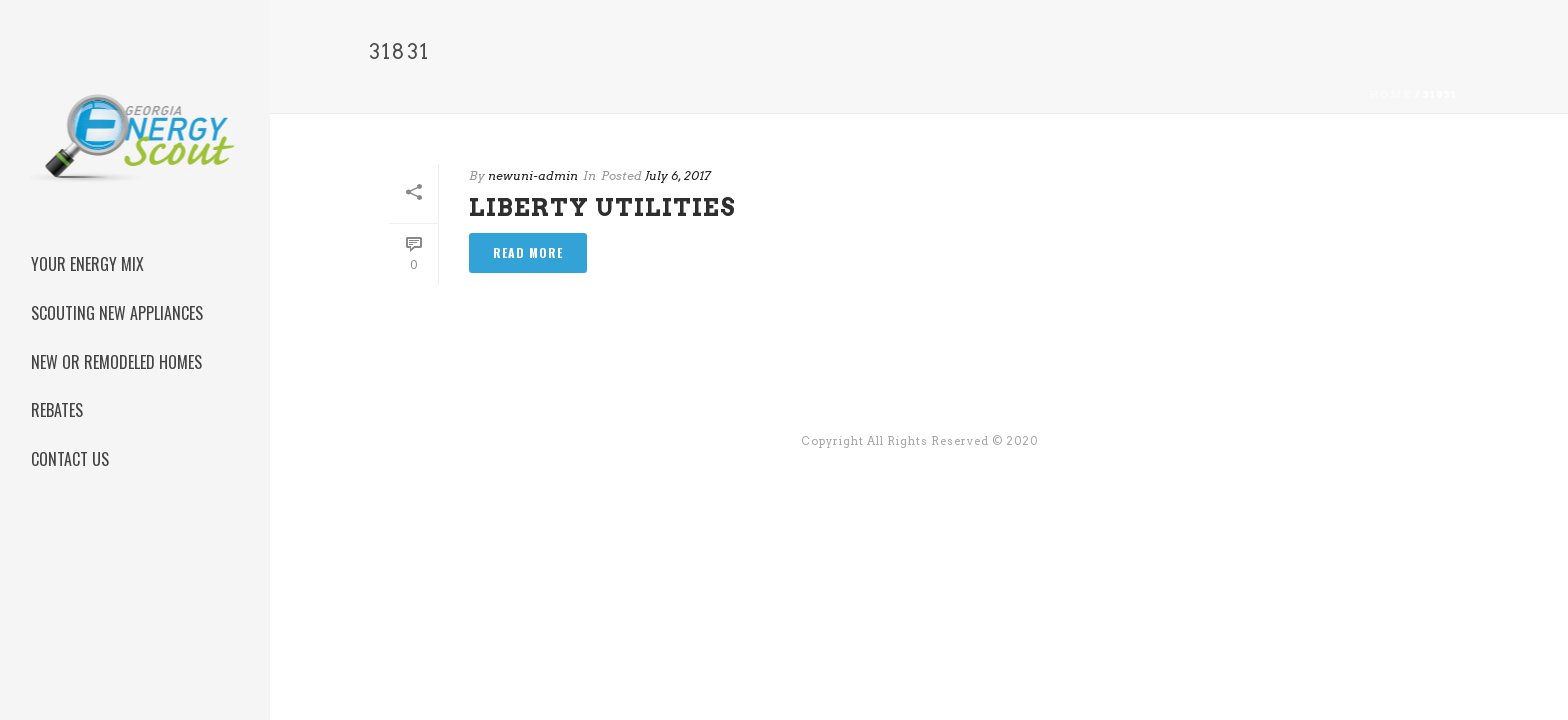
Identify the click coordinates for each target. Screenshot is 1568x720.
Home (1390, 94)
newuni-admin (533, 175)
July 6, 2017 (678, 175)
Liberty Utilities (602, 207)
